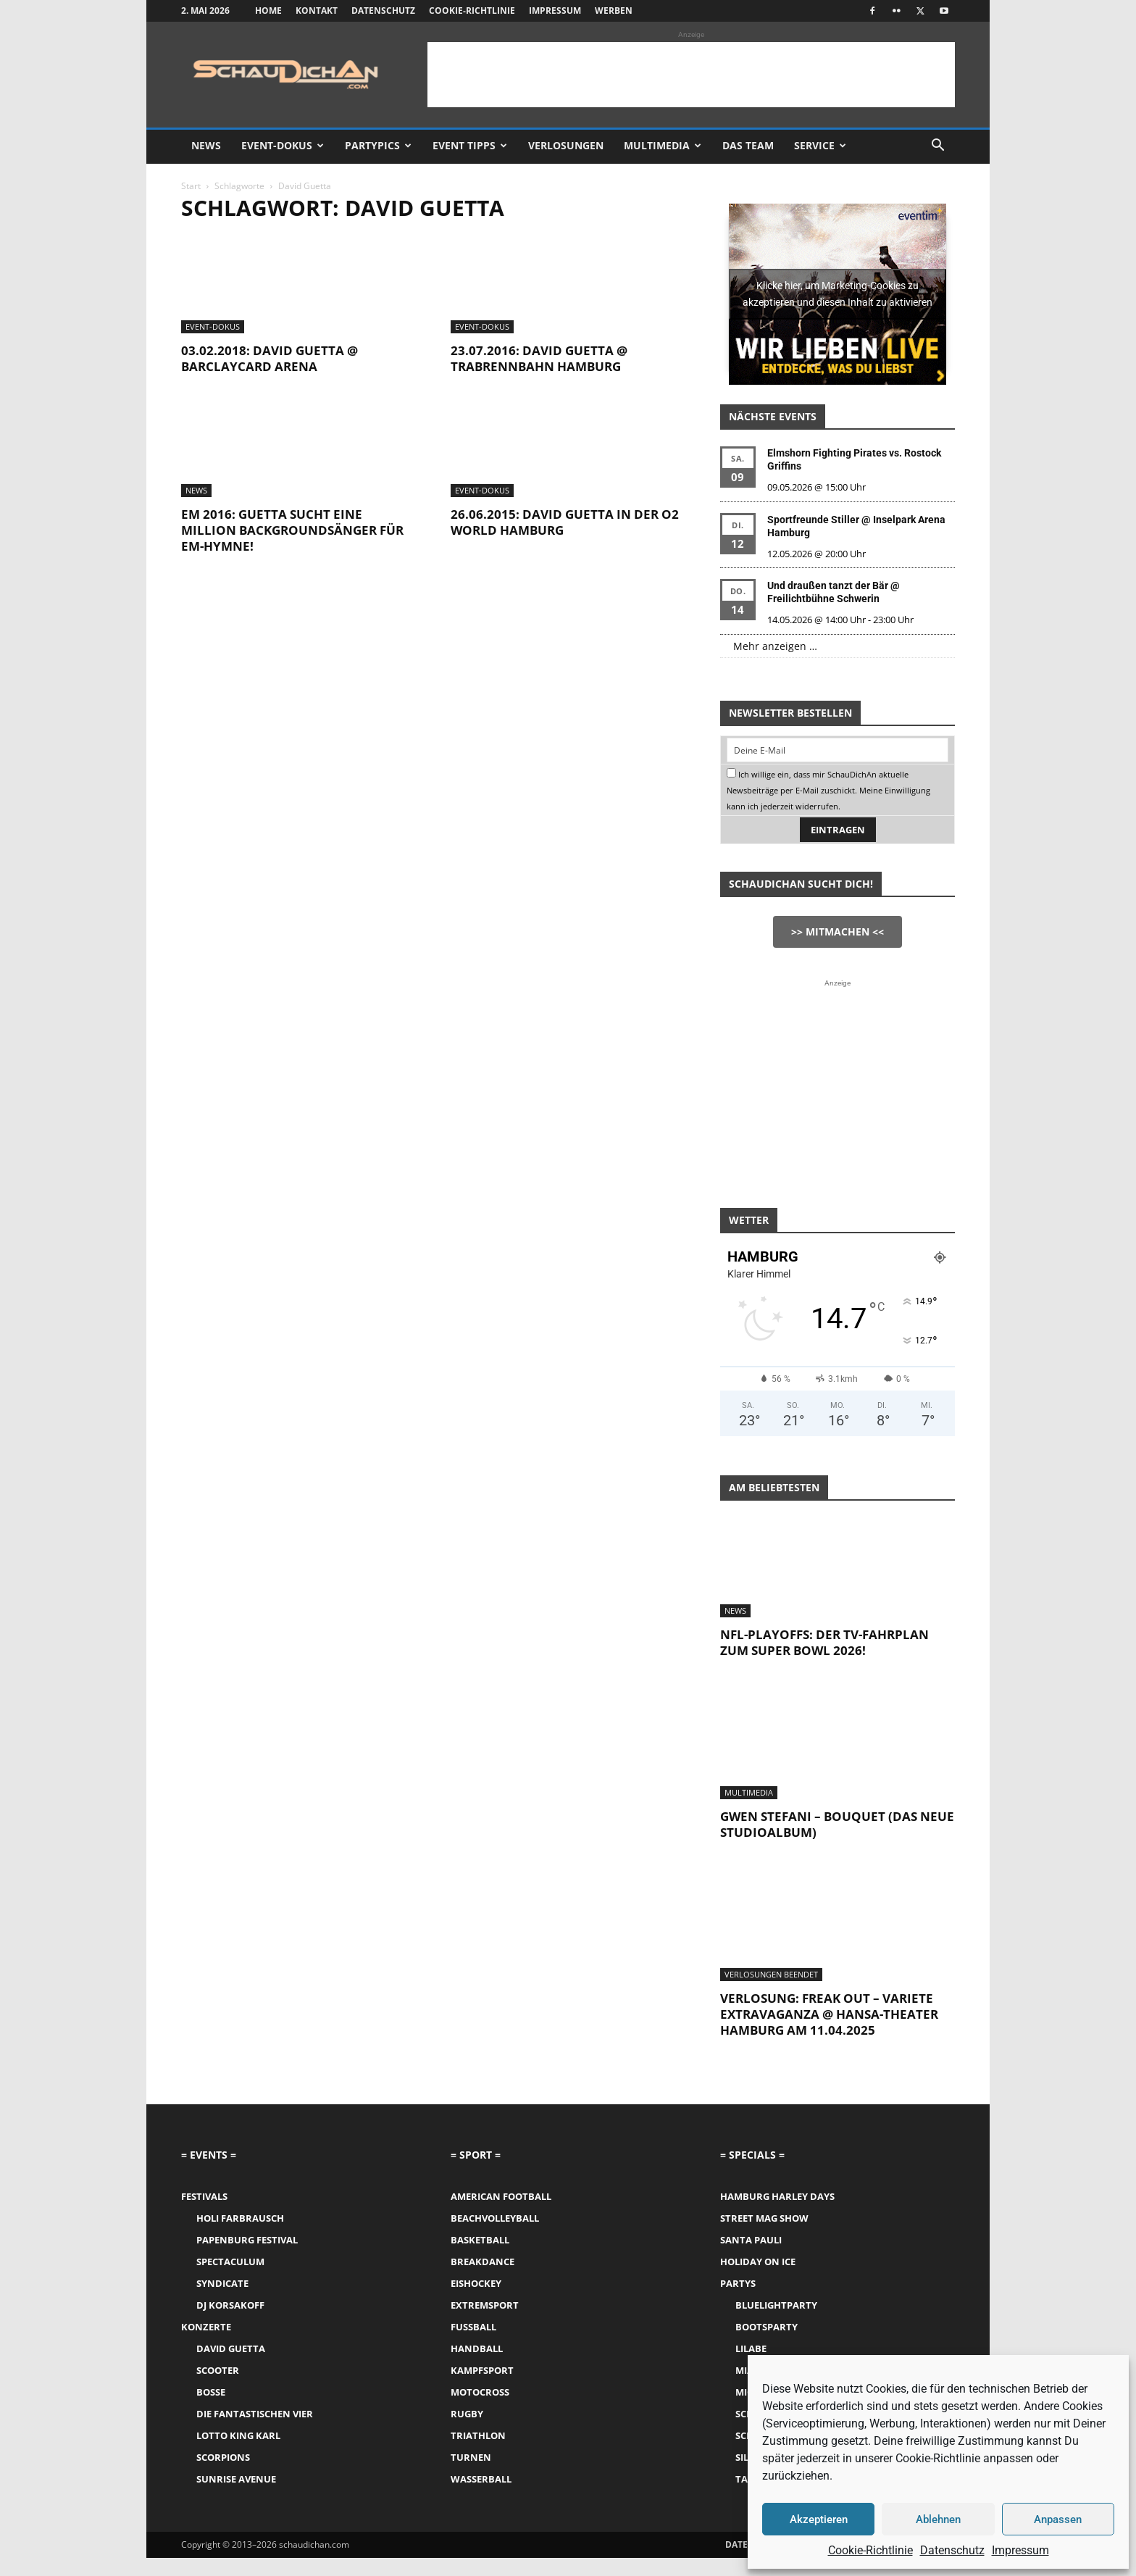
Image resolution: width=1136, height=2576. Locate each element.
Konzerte (206, 2326)
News (206, 145)
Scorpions (223, 2457)
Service (820, 145)
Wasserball (481, 2478)
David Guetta (230, 2348)
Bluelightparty (776, 2305)
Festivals (204, 2196)
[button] (937, 147)
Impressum (1020, 2550)
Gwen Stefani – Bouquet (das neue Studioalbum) (837, 1824)
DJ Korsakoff (230, 2305)
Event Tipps (470, 145)
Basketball (480, 2239)
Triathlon (478, 2435)
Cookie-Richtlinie (870, 2550)
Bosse (210, 2391)
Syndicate (222, 2283)
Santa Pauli (751, 2239)
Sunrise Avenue (236, 2478)
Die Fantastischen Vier (254, 2413)
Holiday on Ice (757, 2261)
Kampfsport (482, 2370)
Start (191, 186)
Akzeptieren (819, 2519)
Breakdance (482, 2261)
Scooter (217, 2370)
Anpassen (1058, 2519)
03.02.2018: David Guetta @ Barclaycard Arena (269, 358)
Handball (477, 2348)
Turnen (471, 2457)
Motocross (480, 2391)
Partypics (378, 145)
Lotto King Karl (238, 2435)
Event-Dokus (282, 145)
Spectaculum (230, 2261)
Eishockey (476, 2283)
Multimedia (662, 145)
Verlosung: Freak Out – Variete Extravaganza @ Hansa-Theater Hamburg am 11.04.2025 (829, 2014)
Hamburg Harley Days (777, 2196)
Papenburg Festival (247, 2239)
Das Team (748, 145)
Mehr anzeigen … (775, 646)
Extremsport (485, 2305)
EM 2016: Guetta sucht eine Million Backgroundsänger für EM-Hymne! (292, 530)
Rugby (467, 2413)
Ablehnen (938, 2519)
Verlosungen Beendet (771, 1974)
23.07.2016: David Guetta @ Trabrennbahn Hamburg (539, 358)
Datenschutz (952, 2550)
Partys (738, 2283)
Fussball (473, 2326)
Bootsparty (766, 2326)
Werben (613, 10)
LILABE (751, 2348)
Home (268, 10)
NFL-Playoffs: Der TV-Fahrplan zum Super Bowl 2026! (824, 1642)
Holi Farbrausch (240, 2218)
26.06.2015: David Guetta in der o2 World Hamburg (565, 522)
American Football (501, 2196)
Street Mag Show (764, 2218)
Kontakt (317, 10)
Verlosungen (566, 145)
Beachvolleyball (495, 2218)
